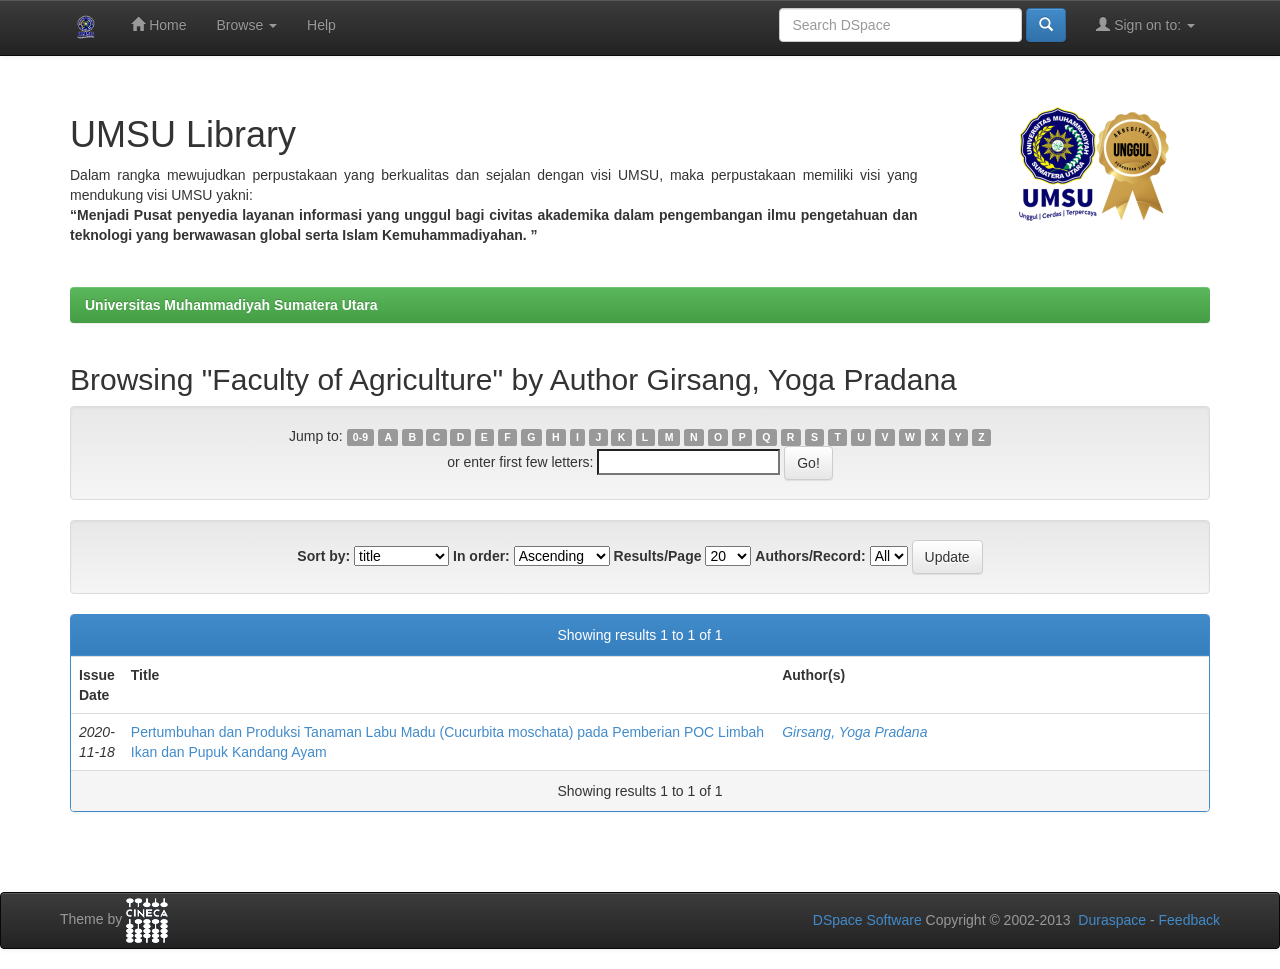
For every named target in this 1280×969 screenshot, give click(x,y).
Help (321, 25)
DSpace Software (867, 920)
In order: (481, 556)
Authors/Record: (810, 556)
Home (158, 24)
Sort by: (323, 556)
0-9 (360, 437)
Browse (246, 25)
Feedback (1189, 920)
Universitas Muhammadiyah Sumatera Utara (231, 305)
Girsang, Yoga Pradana (854, 732)
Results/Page (658, 556)
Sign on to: (1145, 24)
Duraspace (1112, 920)
